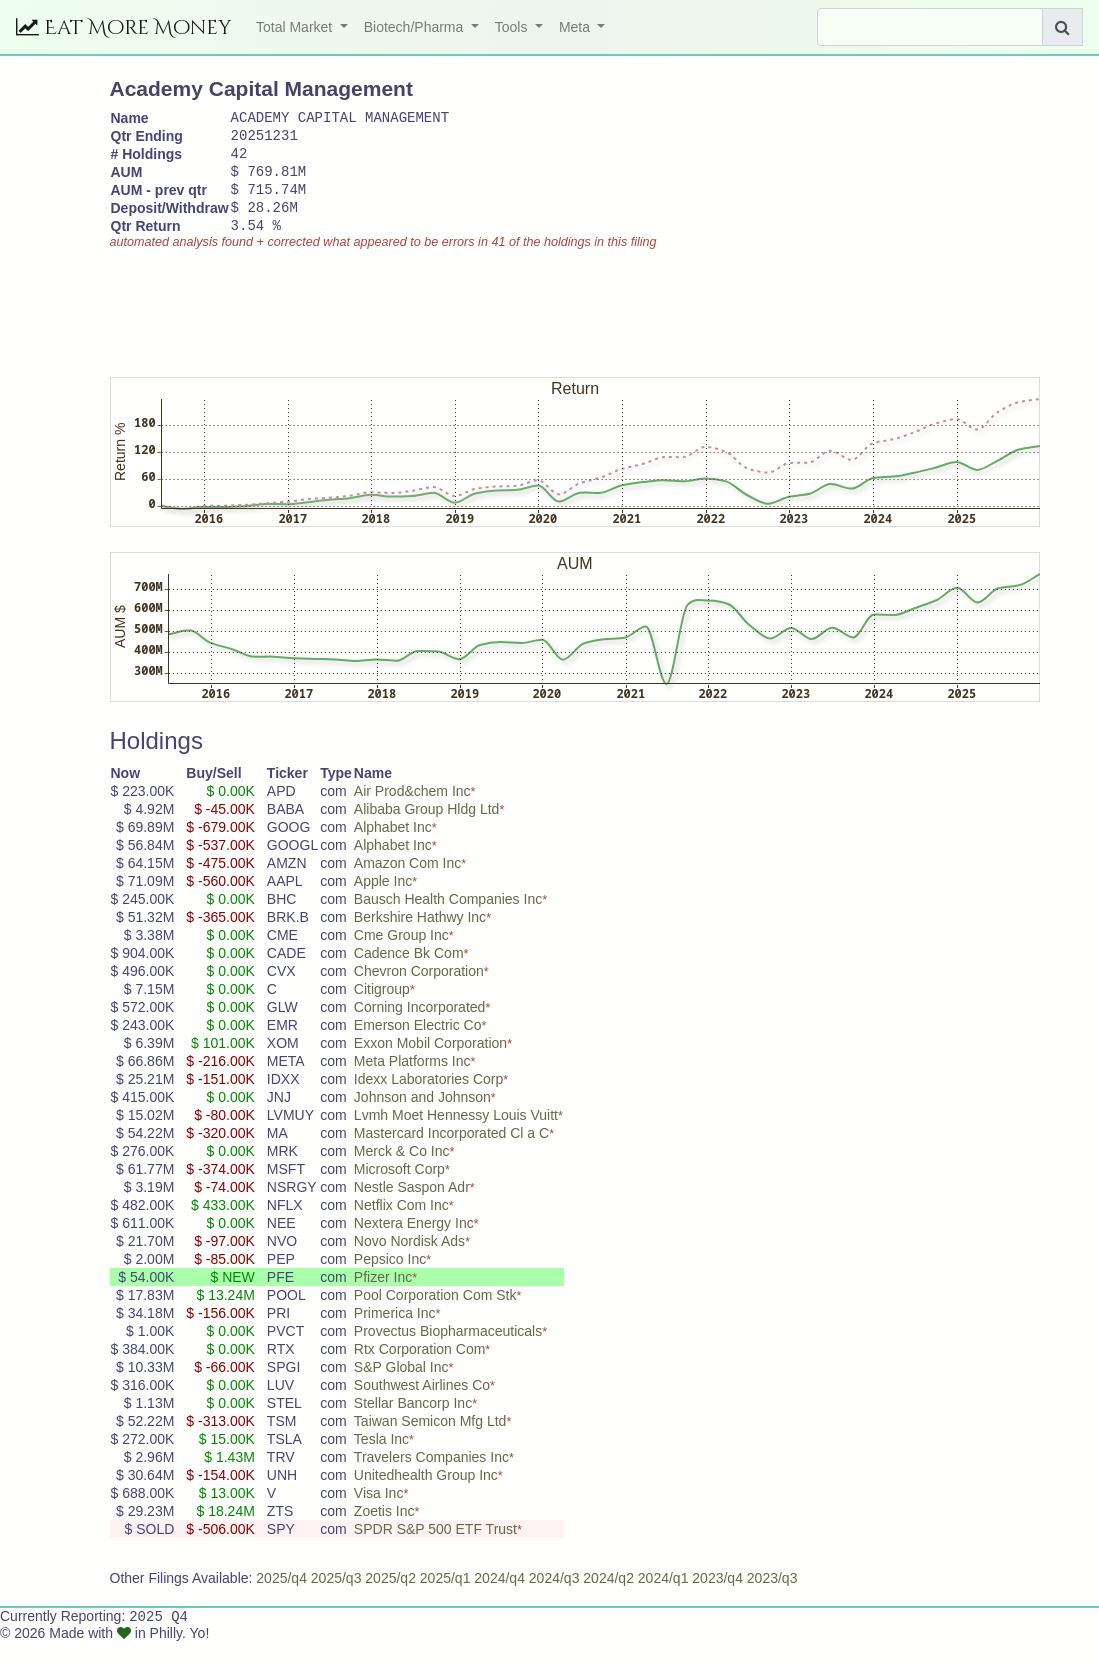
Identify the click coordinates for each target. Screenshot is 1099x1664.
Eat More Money (124, 27)
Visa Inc (379, 1514)
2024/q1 (663, 1599)
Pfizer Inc (383, 1298)
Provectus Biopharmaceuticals (448, 1352)
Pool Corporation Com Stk (435, 1316)
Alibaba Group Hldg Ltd (427, 830)
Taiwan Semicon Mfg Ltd (430, 1442)
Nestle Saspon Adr (412, 1208)
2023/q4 (717, 1599)
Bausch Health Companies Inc (448, 920)
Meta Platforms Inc (412, 1082)
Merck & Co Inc (402, 1172)
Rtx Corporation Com (420, 1370)
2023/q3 (772, 1599)
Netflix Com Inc (401, 1226)
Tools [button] (513, 27)
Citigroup (382, 1010)
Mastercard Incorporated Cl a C (451, 1154)
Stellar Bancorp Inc (413, 1424)
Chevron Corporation (419, 992)
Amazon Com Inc (407, 884)
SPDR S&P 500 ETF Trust (435, 1550)
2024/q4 (499, 1599)
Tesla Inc (381, 1460)
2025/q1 (445, 1599)
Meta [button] (576, 27)
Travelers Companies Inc (431, 1478)
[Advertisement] (474, 325)
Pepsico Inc (390, 1280)
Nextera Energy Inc (414, 1244)
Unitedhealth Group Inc (426, 1496)
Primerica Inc (395, 1334)
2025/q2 (390, 1599)
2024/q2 (608, 1599)
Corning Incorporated (420, 1028)
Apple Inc (383, 902)
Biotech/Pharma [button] (416, 27)
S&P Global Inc (401, 1388)
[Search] (930, 27)
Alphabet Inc (393, 848)
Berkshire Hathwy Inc (420, 938)
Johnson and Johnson (422, 1118)
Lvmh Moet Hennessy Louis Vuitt (456, 1136)
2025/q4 (281, 1599)
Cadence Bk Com (409, 974)
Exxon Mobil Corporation (430, 1064)
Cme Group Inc (401, 956)
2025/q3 (336, 1599)
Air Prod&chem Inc (412, 812)
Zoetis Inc (384, 1532)
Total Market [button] (296, 27)
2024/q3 (554, 1599)
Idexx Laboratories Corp (428, 1100)
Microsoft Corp (399, 1190)
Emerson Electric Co (418, 1046)
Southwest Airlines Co (422, 1406)
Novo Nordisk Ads (409, 1262)
